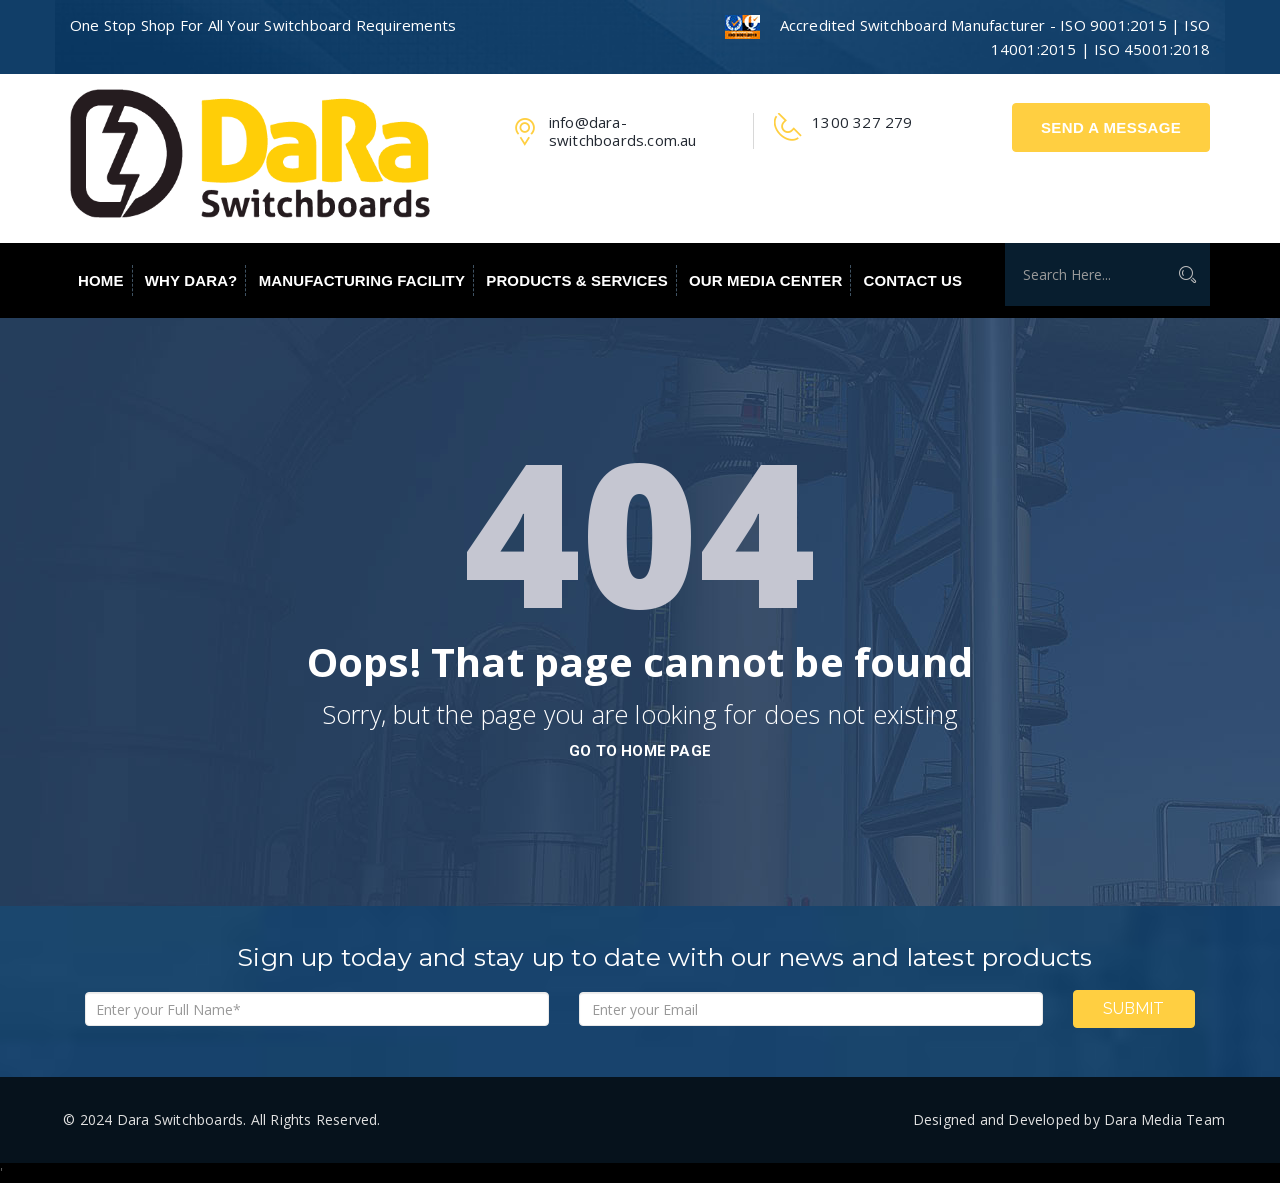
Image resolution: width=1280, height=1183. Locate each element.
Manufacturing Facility (362, 280)
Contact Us (913, 280)
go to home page (640, 751)
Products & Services (577, 280)
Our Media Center (765, 280)
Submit (1133, 1008)
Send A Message (1111, 127)
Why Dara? (191, 280)
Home (101, 280)
